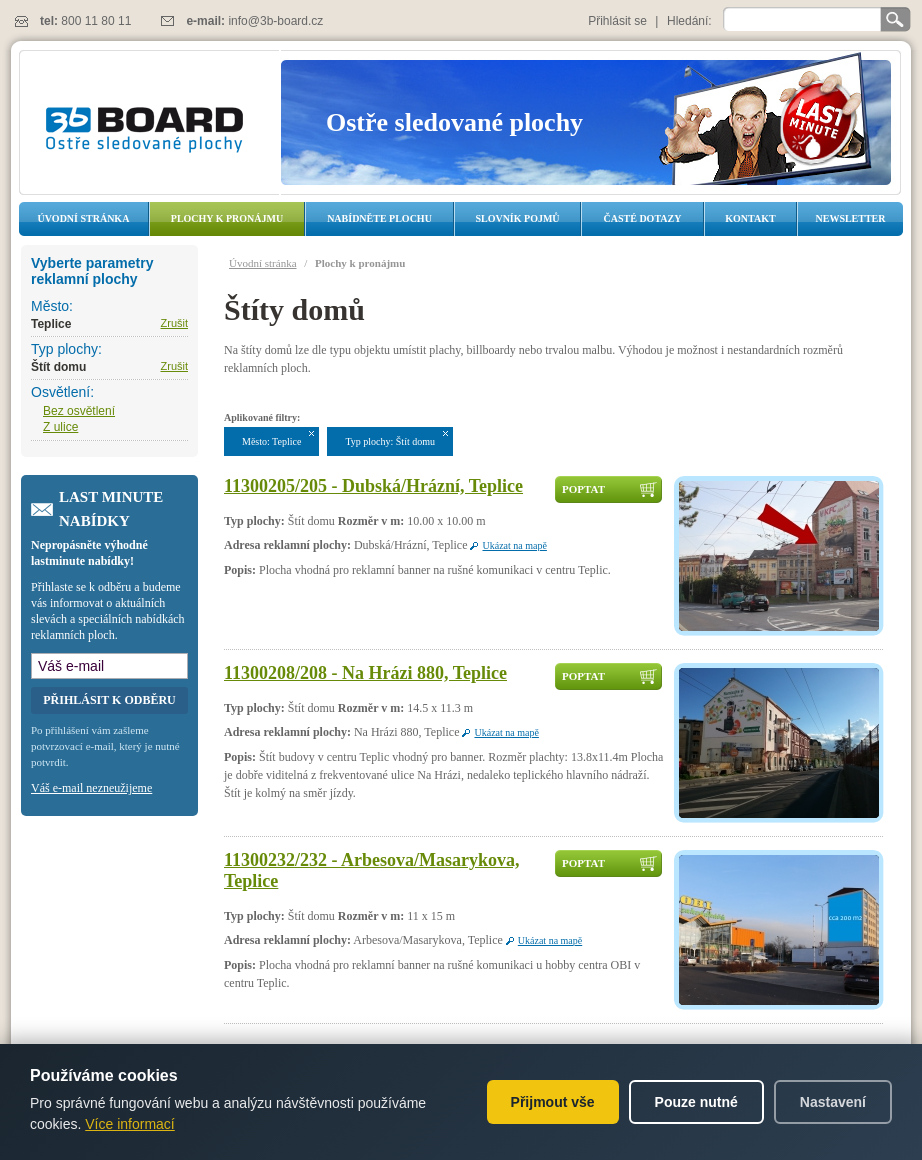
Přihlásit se (617, 21)
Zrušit (175, 323)
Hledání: (689, 21)
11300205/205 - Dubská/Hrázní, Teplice (373, 486)
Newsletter (850, 218)
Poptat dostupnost (599, 493)
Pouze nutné (696, 1102)
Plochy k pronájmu (227, 218)
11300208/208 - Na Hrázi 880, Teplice (365, 673)
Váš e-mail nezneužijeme (91, 788)
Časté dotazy (643, 218)
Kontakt (750, 218)
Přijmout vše (553, 1102)
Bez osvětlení (79, 411)
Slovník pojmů (517, 218)
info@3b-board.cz (275, 21)
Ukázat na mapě (514, 545)
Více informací (129, 1124)
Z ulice (60, 427)
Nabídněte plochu (379, 218)
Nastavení (833, 1102)
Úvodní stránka (84, 218)
